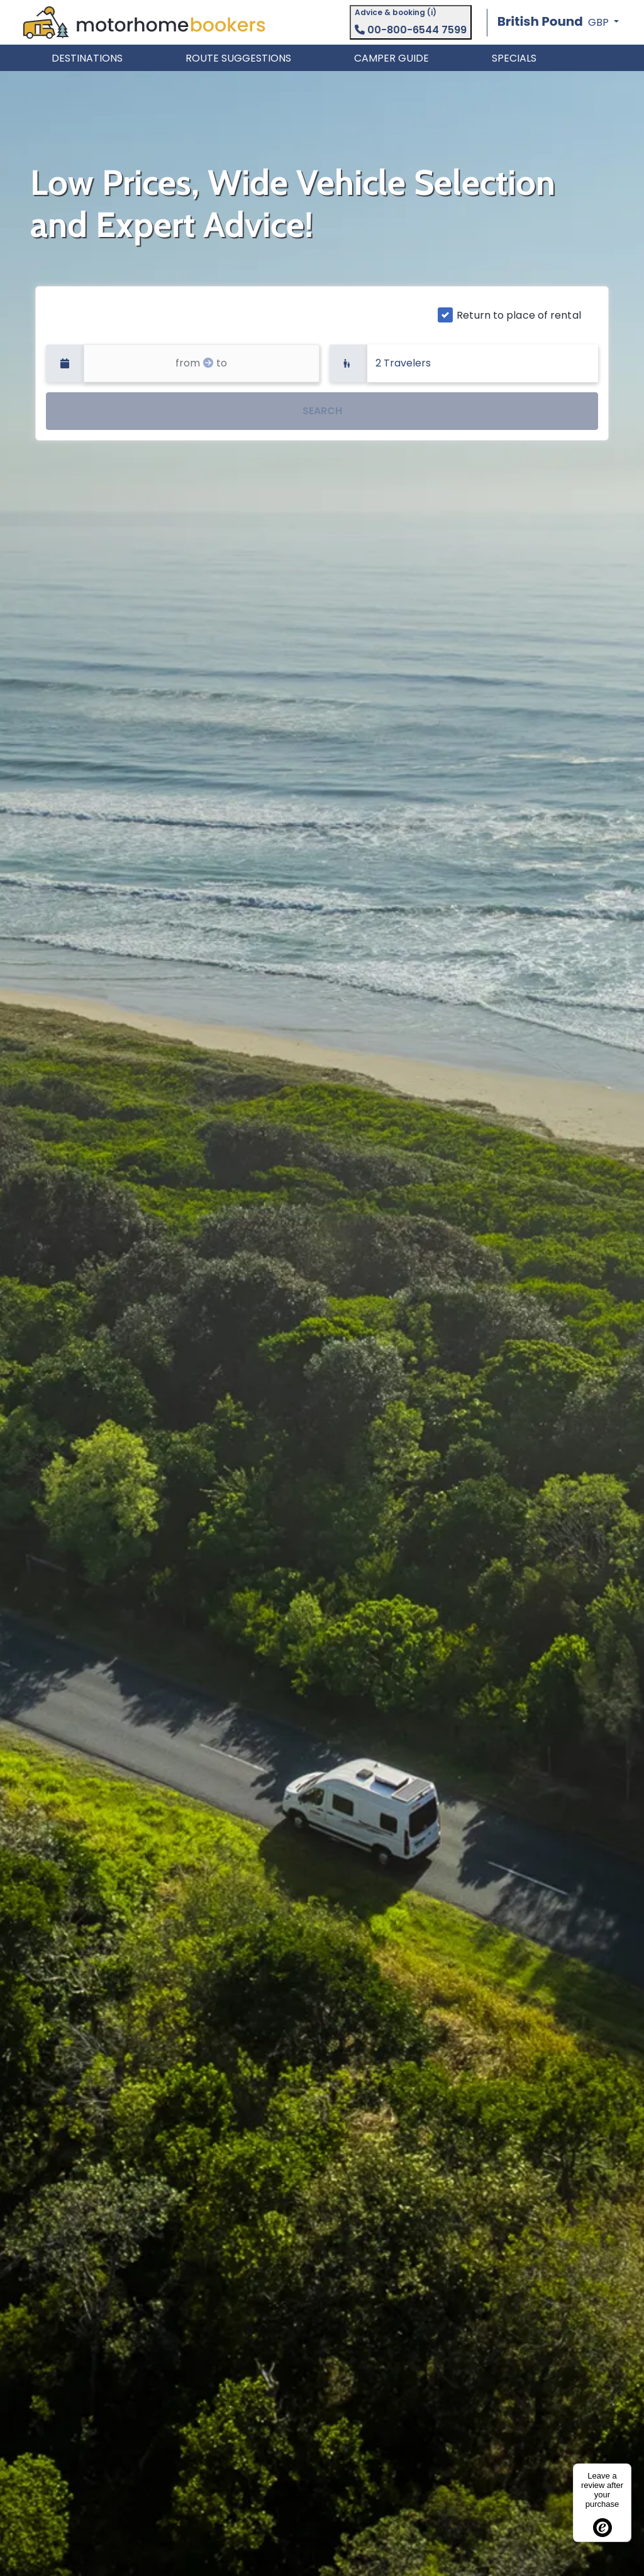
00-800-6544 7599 (411, 30)
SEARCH (322, 411)
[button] (558, 22)
